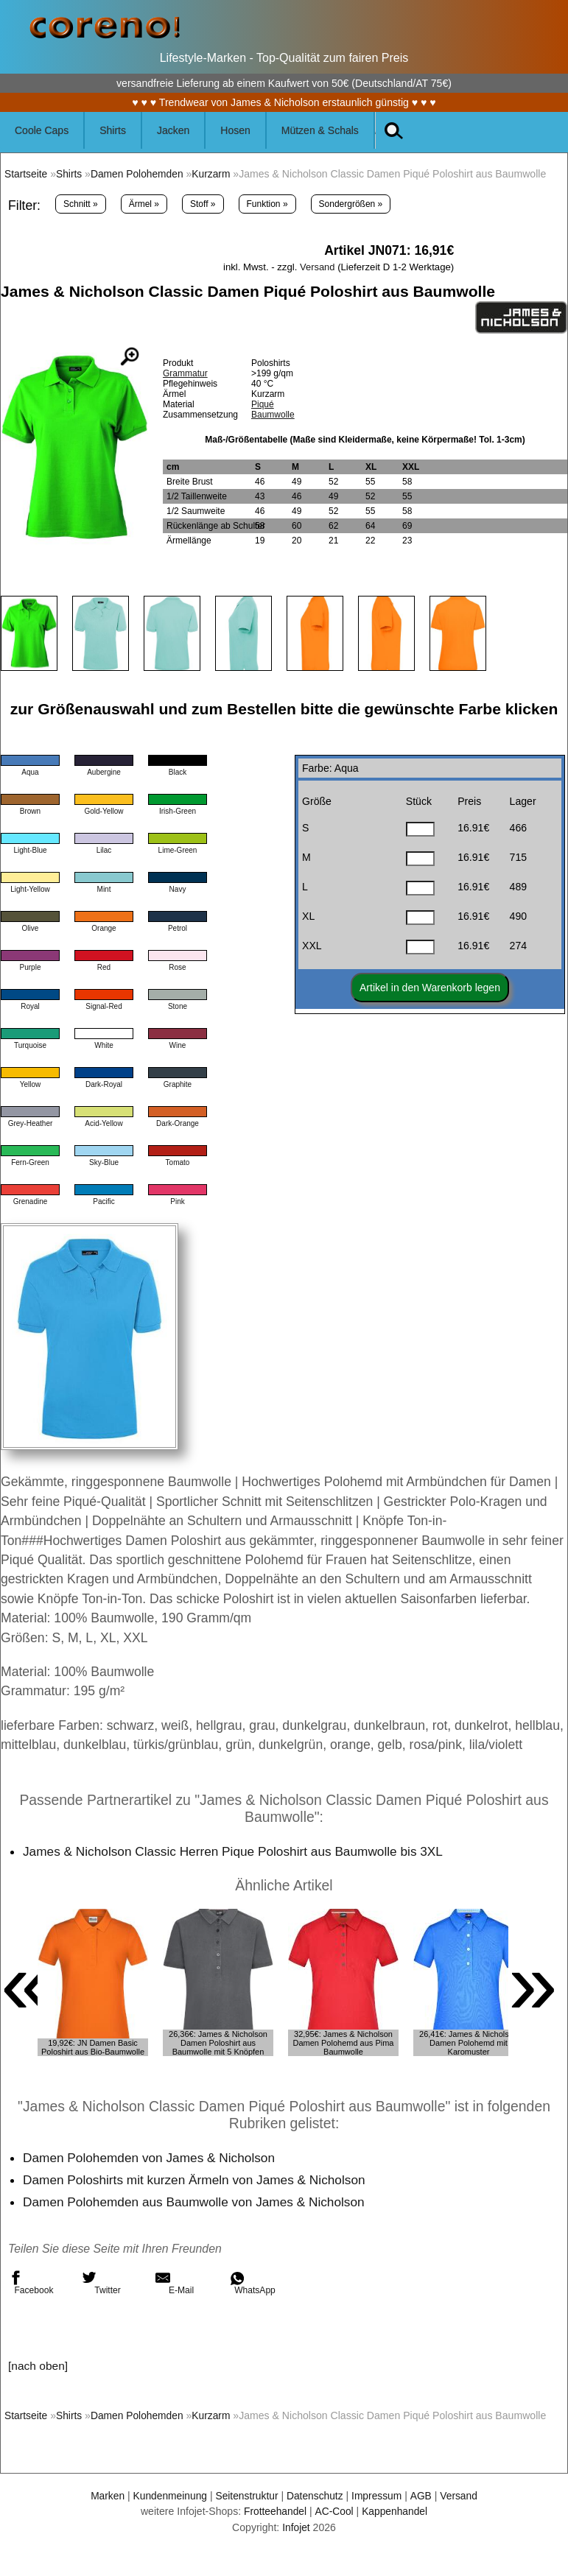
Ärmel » (144, 204)
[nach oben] (38, 2365)
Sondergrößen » (351, 204)
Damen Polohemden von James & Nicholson (151, 2157)
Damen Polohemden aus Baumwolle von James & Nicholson (197, 2202)
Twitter (101, 2282)
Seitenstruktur (246, 2496)
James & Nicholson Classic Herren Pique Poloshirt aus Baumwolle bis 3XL (237, 1851)
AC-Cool (334, 2511)
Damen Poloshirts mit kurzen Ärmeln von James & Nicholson (197, 2179)
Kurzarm (214, 174)
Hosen (235, 130)
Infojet (296, 2527)
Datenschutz (315, 2496)
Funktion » (267, 204)
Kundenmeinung (168, 2496)
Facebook (31, 2282)
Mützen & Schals (320, 130)
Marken (104, 2496)
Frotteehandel (274, 2511)
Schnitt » (80, 204)
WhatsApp (252, 2282)
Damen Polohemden (139, 174)
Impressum (378, 2496)
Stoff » (202, 204)
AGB (424, 2496)
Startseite (26, 174)
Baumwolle (273, 414)
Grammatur (185, 373)
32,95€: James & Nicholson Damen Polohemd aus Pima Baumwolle (343, 2043)
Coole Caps (42, 130)
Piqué (262, 404)
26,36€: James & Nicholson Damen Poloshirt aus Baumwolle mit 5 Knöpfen (218, 2043)
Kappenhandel (395, 2511)
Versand (316, 266)
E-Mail (174, 2282)
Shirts (112, 130)
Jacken (173, 130)
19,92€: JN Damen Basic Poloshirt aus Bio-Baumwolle (92, 2047)
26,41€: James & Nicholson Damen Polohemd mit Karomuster (468, 2043)
